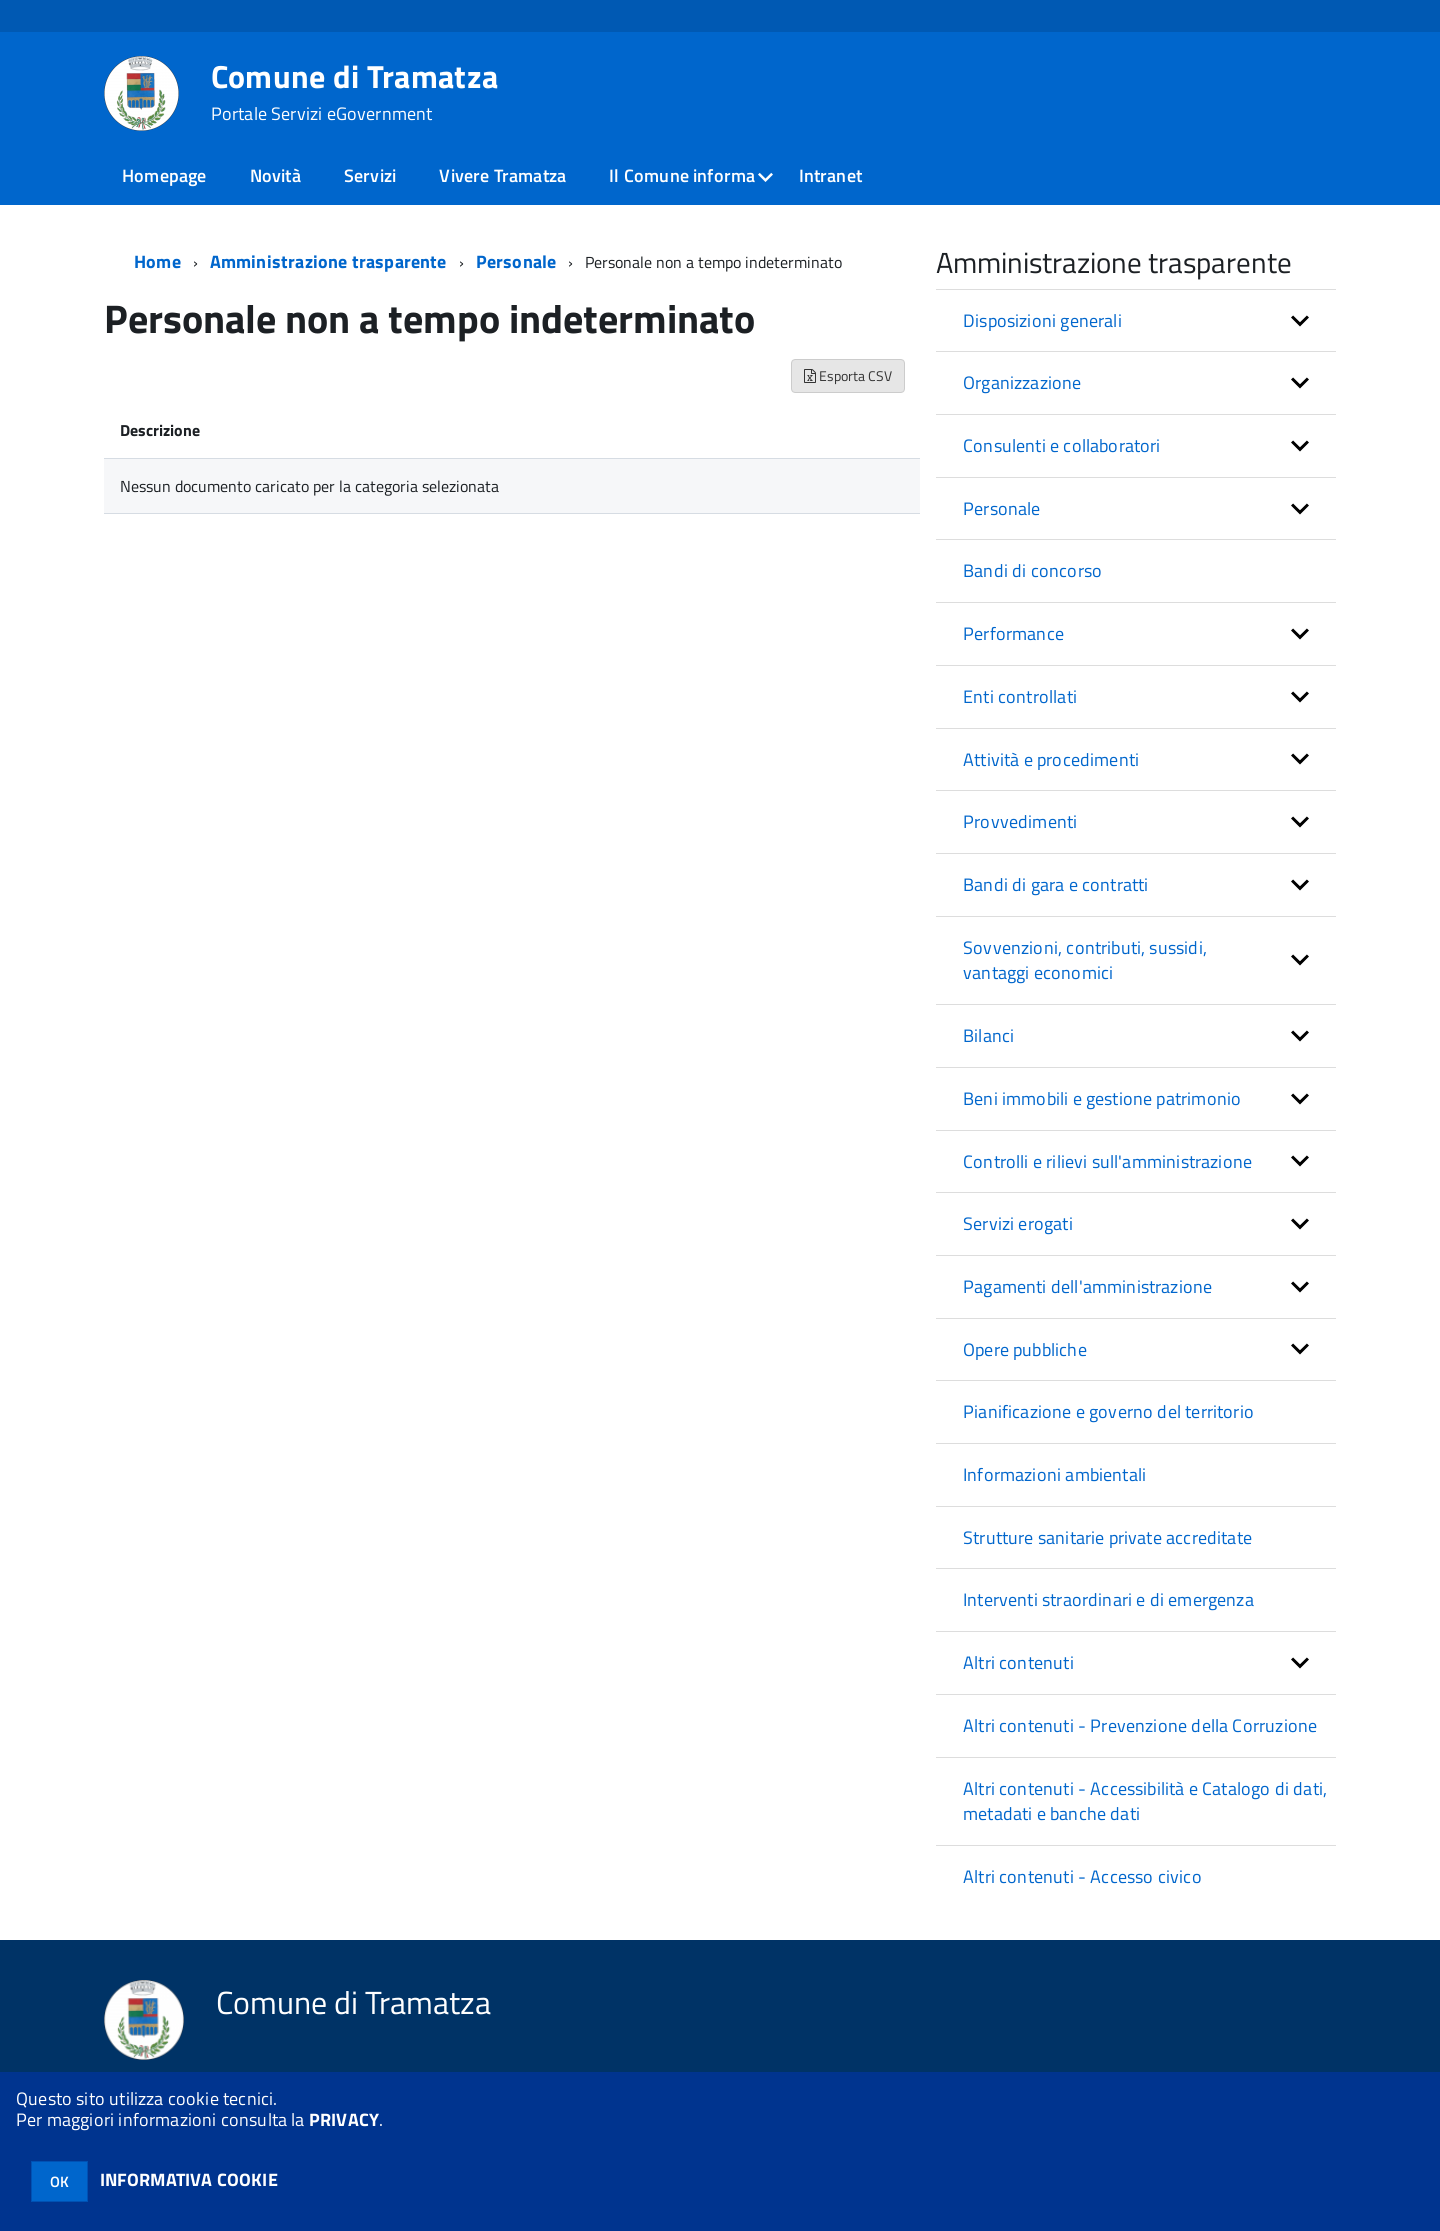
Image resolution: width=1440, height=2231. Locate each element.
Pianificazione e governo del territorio (1108, 1411)
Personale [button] (1002, 508)
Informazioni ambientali (1054, 1474)
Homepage (164, 175)
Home (157, 261)
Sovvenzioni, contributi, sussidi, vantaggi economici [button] (1085, 960)
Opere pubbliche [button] (1025, 1349)
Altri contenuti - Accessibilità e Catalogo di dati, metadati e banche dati (1145, 1801)
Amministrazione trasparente (328, 261)
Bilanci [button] (988, 1035)
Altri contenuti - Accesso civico (1082, 1876)
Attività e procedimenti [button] (1051, 759)
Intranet (830, 175)
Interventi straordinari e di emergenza (1108, 1599)
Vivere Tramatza (502, 175)
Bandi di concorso (1032, 570)
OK (59, 2181)
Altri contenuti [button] (1018, 1662)
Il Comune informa (682, 175)
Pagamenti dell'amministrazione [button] (1087, 1286)
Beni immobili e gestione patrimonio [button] (1102, 1098)
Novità (275, 175)
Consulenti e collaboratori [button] (1062, 445)
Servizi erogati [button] (1018, 1223)
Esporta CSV (848, 375)
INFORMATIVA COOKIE (189, 2179)
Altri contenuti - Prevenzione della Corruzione (1140, 1725)
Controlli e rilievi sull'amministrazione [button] (1107, 1161)
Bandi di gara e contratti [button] (1056, 884)
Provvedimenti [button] (1020, 821)
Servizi (370, 175)
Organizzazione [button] (1022, 382)
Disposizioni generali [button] (1042, 320)
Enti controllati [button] (1020, 696)
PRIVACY (344, 2119)
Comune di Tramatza (355, 92)
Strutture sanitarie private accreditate (1107, 1537)
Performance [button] (1013, 633)
